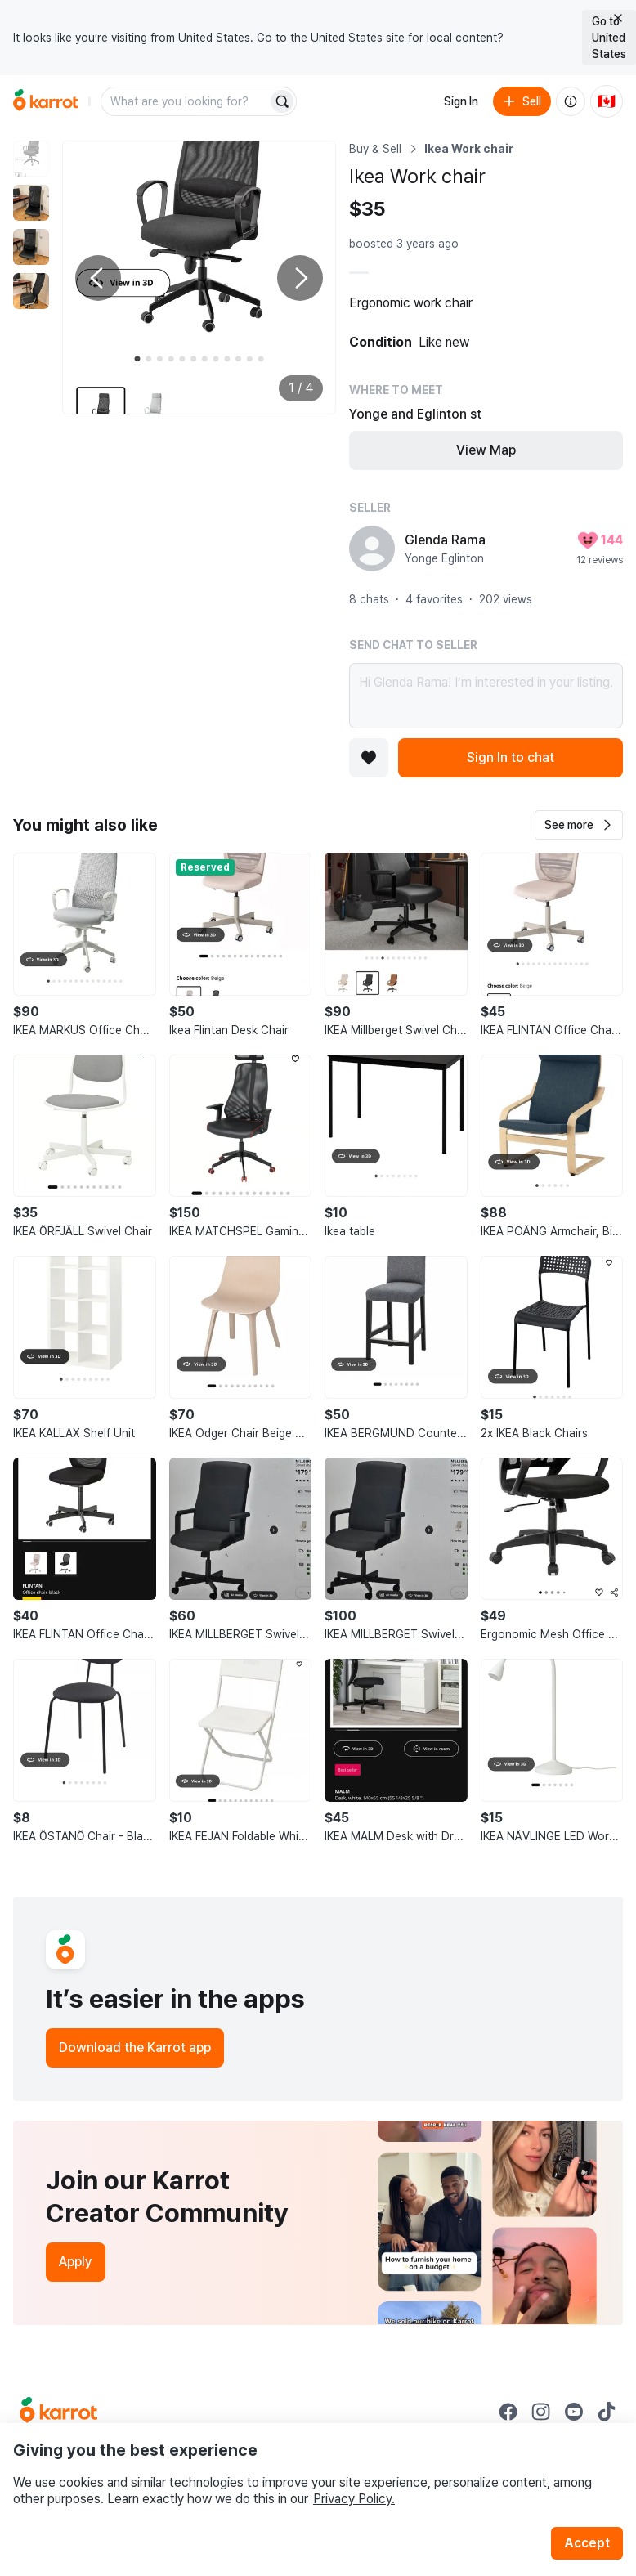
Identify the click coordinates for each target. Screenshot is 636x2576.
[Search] (282, 101)
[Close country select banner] (618, 18)
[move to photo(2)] (31, 203)
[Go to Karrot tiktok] (606, 2411)
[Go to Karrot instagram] (541, 2411)
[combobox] (186, 101)
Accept (587, 2543)
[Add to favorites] (368, 757)
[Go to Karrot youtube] (574, 2411)
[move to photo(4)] (31, 291)
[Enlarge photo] (199, 277)
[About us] (570, 101)
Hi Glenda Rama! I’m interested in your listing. (486, 695)
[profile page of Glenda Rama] (372, 548)
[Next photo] (300, 278)
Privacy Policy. (354, 2499)
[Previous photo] (98, 278)
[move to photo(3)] (31, 247)
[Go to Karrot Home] (58, 2411)
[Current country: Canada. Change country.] (606, 101)
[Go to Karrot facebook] (508, 2411)
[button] (579, 825)
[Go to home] (45, 101)
